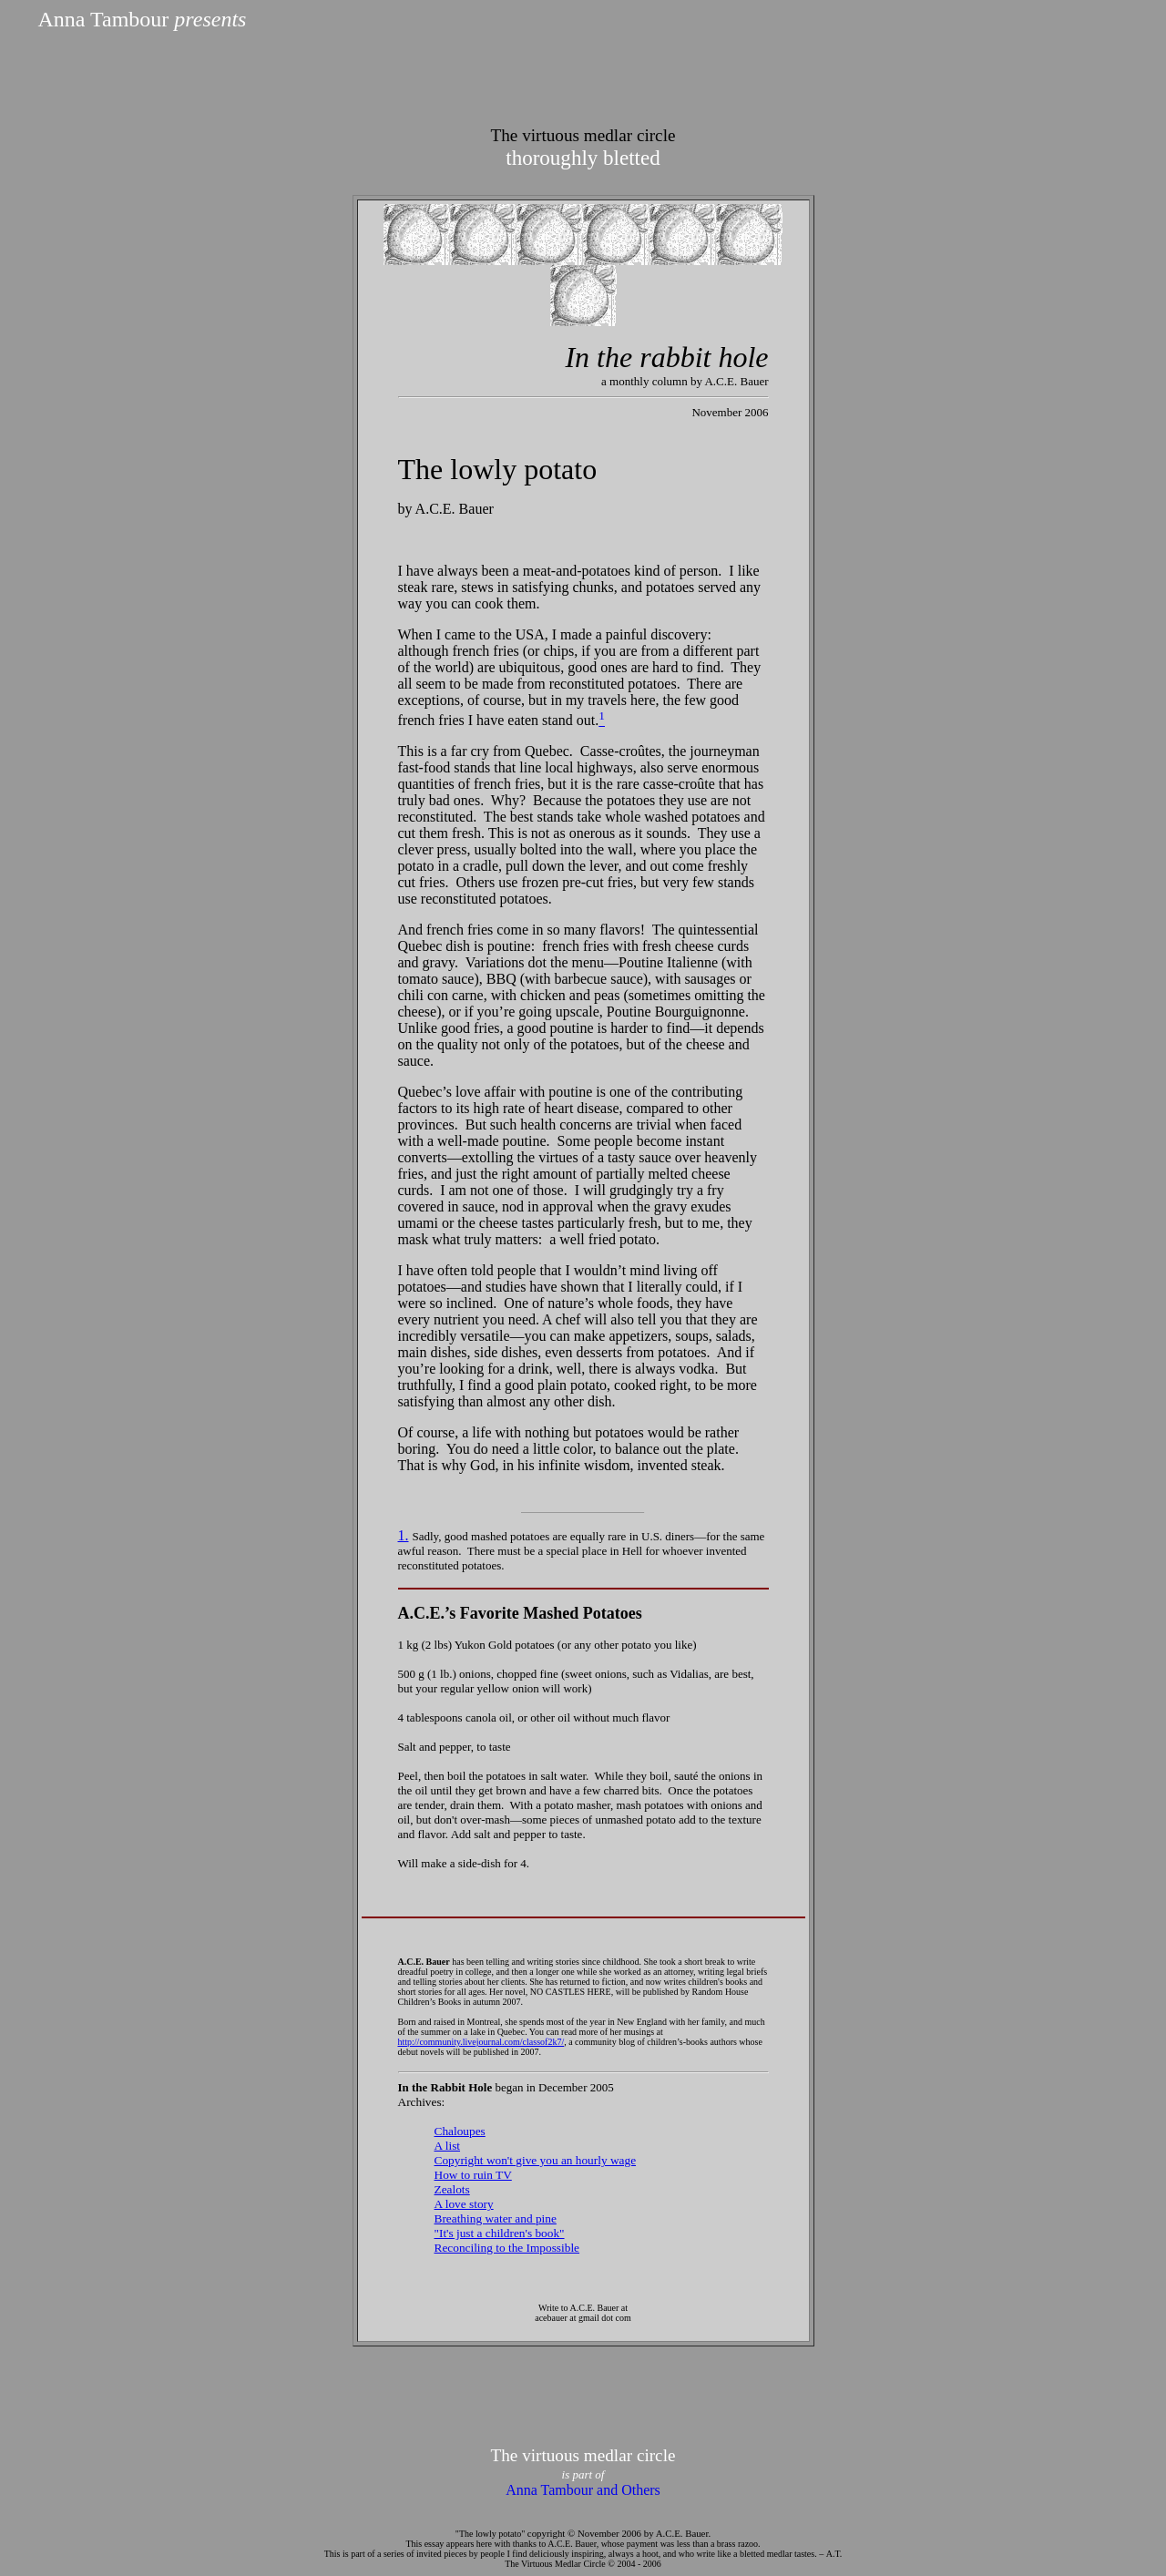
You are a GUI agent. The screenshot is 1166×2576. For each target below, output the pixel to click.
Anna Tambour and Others (583, 2490)
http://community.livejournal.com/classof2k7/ (481, 2042)
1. (403, 1535)
